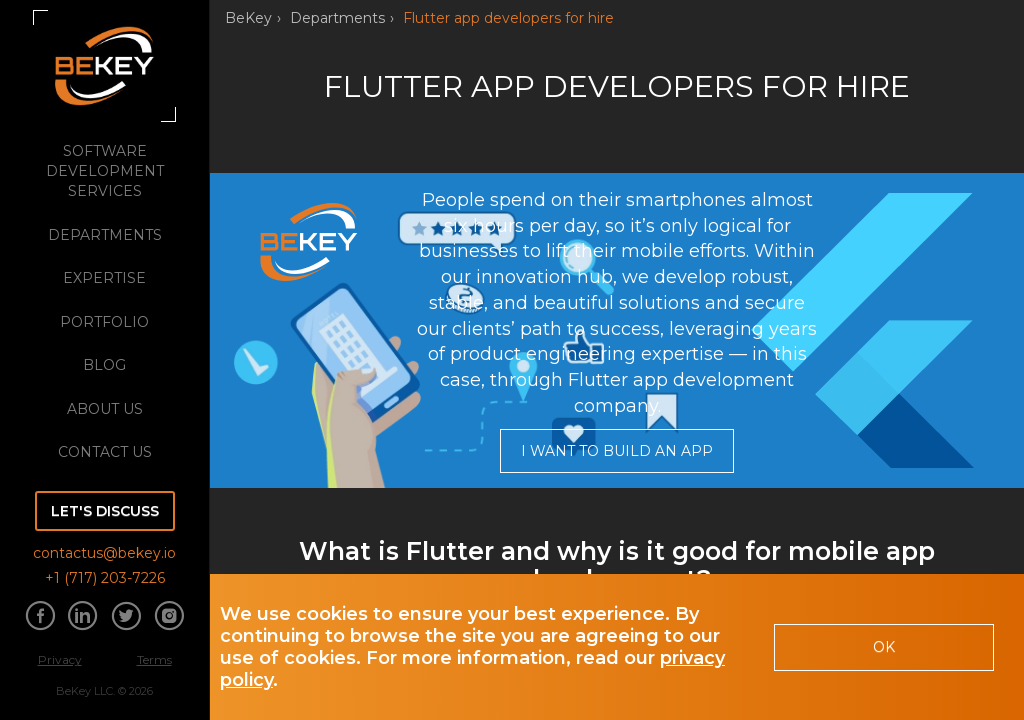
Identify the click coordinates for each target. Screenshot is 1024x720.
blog (104, 365)
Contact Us (105, 452)
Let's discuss (105, 511)
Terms (154, 659)
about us (105, 409)
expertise (104, 278)
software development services (105, 171)
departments (105, 235)
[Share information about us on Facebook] (40, 617)
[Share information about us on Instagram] (169, 617)
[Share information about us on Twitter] (126, 617)
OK (884, 647)
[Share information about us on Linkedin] (83, 617)
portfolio (104, 322)
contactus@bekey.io (104, 553)
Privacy (60, 659)
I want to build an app (617, 451)
